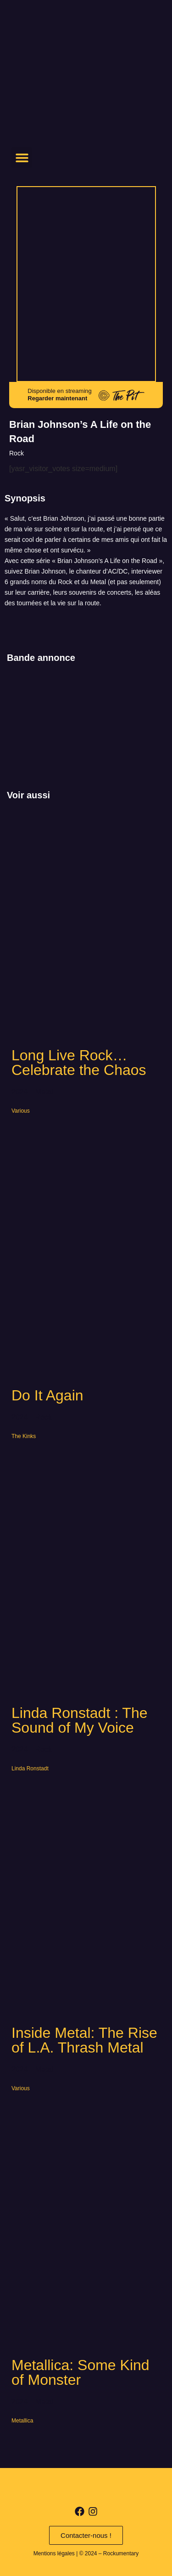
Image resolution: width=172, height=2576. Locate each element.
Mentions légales (54, 2553)
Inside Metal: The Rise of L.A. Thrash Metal (84, 2040)
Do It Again (47, 1395)
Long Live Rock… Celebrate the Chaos (78, 1062)
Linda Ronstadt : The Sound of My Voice (79, 1720)
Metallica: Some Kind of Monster (80, 2372)
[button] (21, 157)
